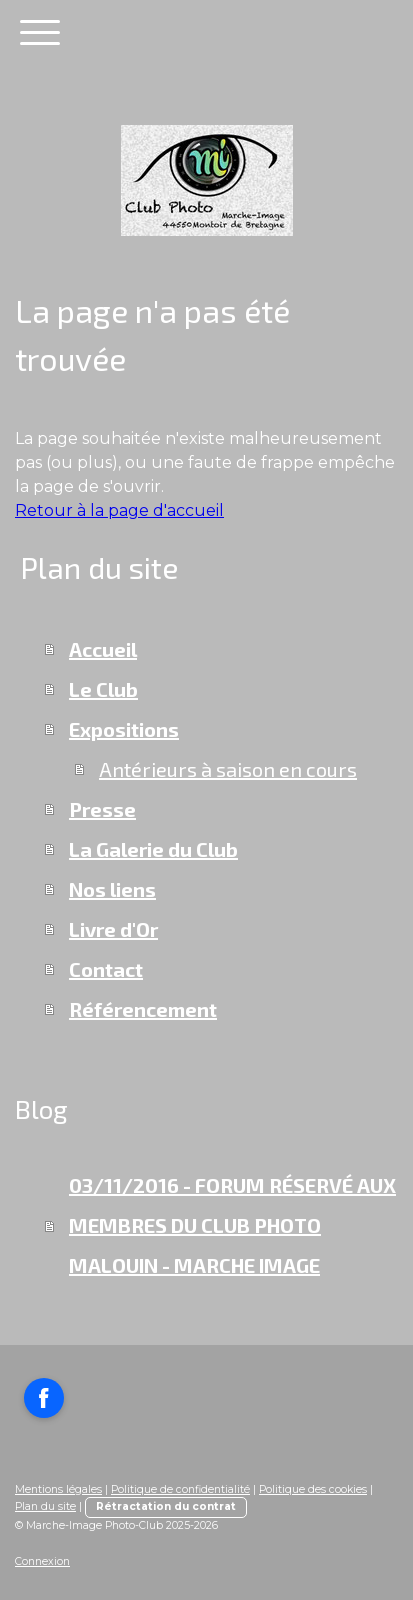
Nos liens (112, 889)
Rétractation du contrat (166, 1506)
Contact (106, 969)
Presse (102, 809)
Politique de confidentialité (180, 1489)
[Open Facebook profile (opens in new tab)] (44, 1398)
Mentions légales (58, 1489)
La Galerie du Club (153, 849)
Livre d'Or (113, 929)
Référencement (143, 1009)
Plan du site (45, 1506)
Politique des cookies (313, 1489)
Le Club (103, 689)
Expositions (124, 729)
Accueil (103, 649)
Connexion (42, 1561)
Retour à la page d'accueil (119, 510)
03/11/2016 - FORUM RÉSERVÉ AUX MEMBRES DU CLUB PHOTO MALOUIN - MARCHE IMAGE (232, 1225)
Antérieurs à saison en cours (228, 769)
